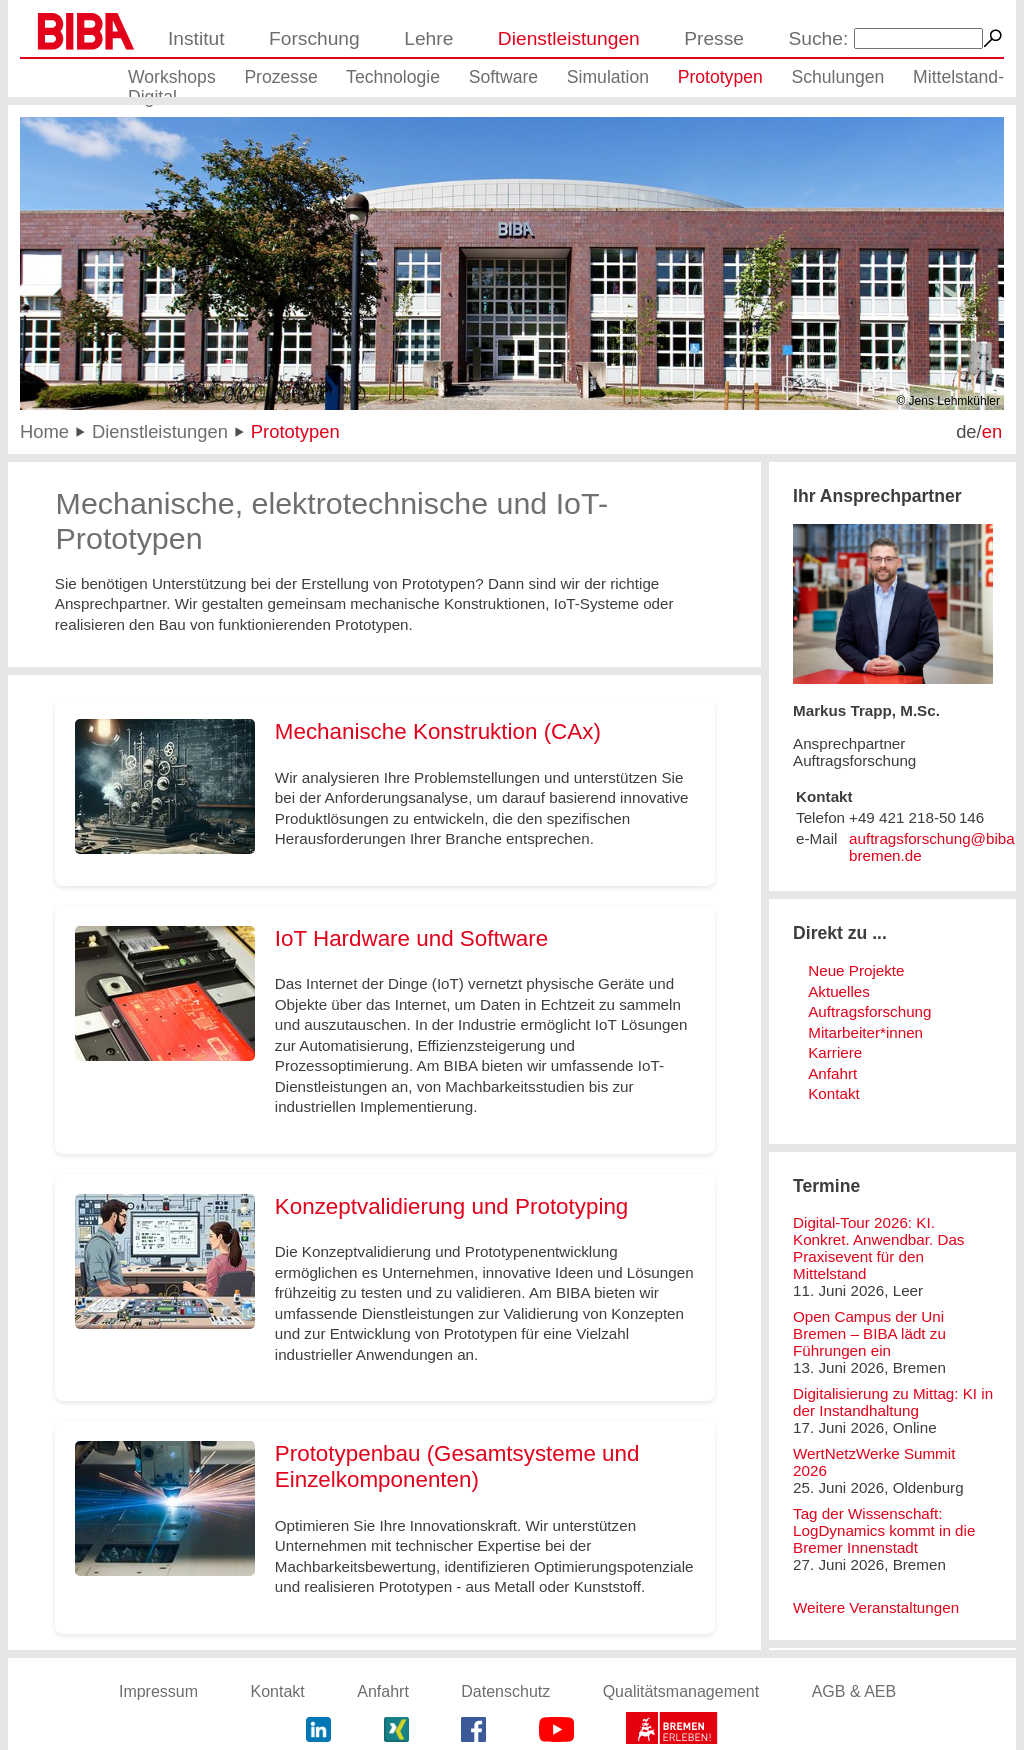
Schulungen (837, 77)
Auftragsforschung (869, 1011)
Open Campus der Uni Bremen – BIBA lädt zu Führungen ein (869, 1333)
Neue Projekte (856, 970)
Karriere (835, 1052)
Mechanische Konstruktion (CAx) (438, 731)
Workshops (172, 77)
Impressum (158, 1691)
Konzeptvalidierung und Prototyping (452, 1206)
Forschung (314, 38)
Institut (196, 38)
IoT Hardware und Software (411, 938)
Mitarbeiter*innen (865, 1032)
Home (44, 431)
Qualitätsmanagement (681, 1691)
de (966, 431)
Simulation (608, 77)
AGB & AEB (854, 1691)
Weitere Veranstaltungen (876, 1607)
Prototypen (720, 77)
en (992, 431)
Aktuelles (839, 991)
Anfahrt (832, 1073)
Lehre (428, 38)
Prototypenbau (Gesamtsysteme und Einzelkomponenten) (457, 1466)
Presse (714, 38)
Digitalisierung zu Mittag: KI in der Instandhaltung (893, 1402)
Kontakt (834, 1093)
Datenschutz (505, 1691)
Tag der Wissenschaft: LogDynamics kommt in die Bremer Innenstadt (884, 1530)
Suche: (819, 38)
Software (503, 77)
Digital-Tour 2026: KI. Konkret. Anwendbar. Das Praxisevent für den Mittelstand (878, 1248)
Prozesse (280, 77)
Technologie (393, 77)
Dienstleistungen (569, 38)
